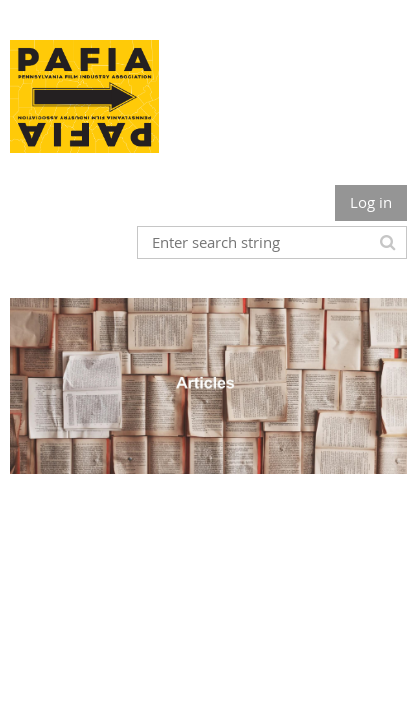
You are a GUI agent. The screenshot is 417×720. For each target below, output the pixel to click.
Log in (371, 202)
